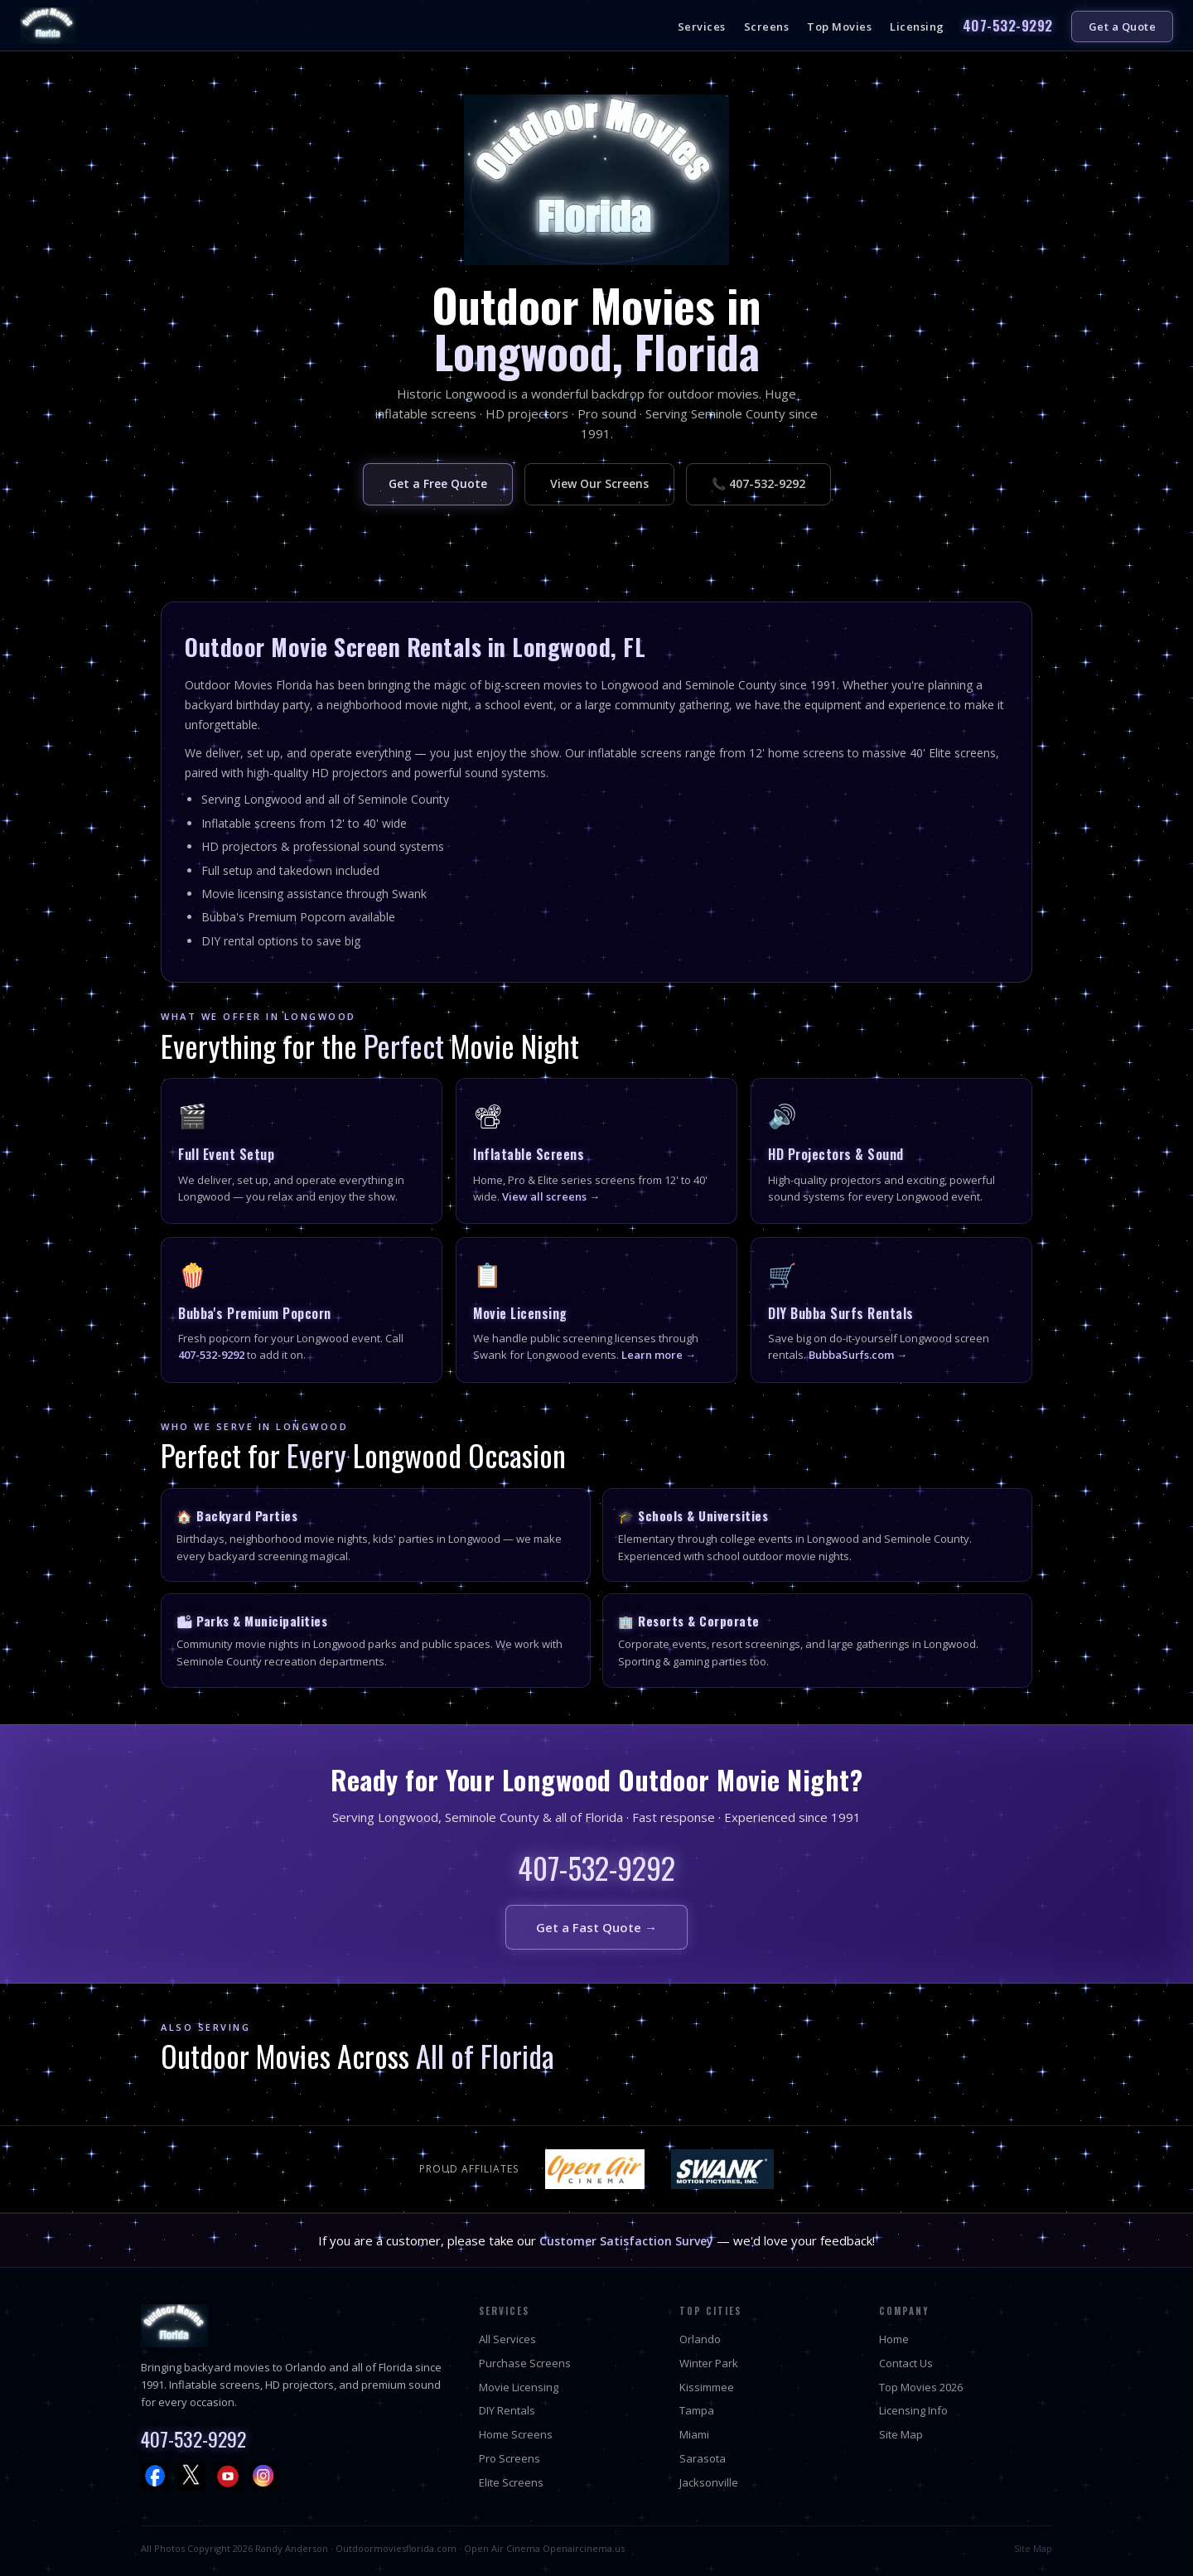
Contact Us (906, 2363)
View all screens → (551, 1196)
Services (702, 26)
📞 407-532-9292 (758, 483)
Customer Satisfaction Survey (626, 2241)
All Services (507, 2339)
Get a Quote (1123, 26)
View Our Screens (599, 483)
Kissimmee (706, 2387)
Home (894, 2339)
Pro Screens (509, 2458)
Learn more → (658, 1354)
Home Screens (516, 2434)
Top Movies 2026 (921, 2387)
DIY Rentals (507, 2410)
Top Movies (839, 26)
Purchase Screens (525, 2363)
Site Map (901, 2434)
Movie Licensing (518, 2387)
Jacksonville (708, 2482)
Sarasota (702, 2458)
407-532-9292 (1008, 25)
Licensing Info (913, 2410)
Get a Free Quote (438, 483)
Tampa (696, 2410)
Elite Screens (511, 2482)
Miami (694, 2434)
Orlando (700, 2339)
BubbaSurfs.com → (858, 1354)
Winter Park (708, 2363)
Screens (767, 26)
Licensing (917, 26)
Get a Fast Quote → (596, 1927)
